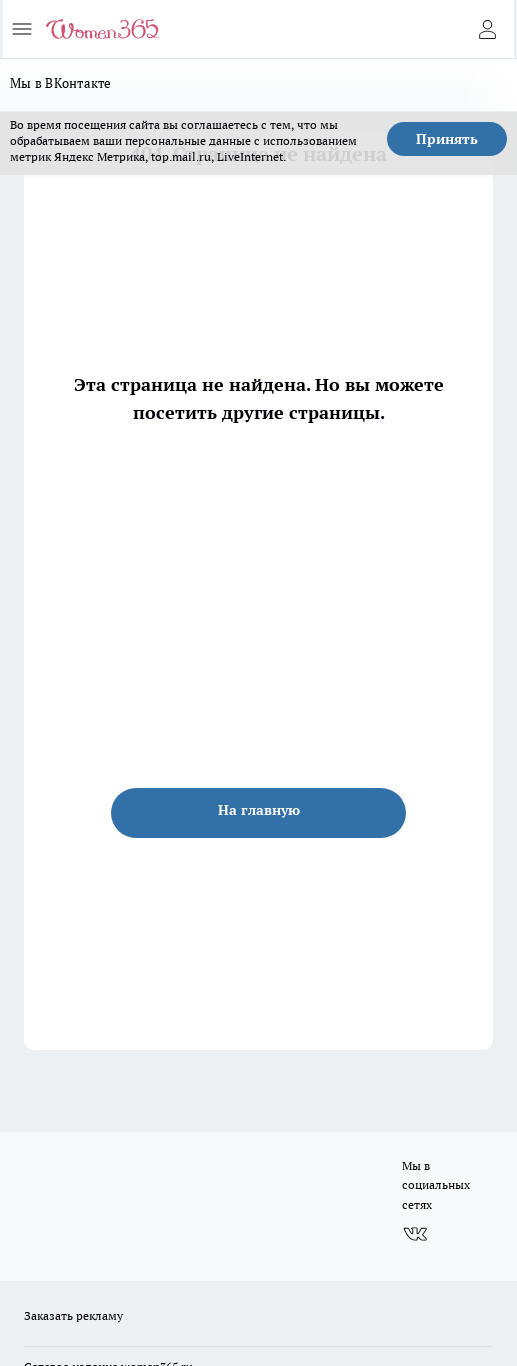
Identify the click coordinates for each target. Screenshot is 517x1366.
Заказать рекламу (73, 1315)
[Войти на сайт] (487, 29)
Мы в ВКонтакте (61, 83)
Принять (447, 139)
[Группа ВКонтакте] (415, 1234)
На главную (259, 810)
